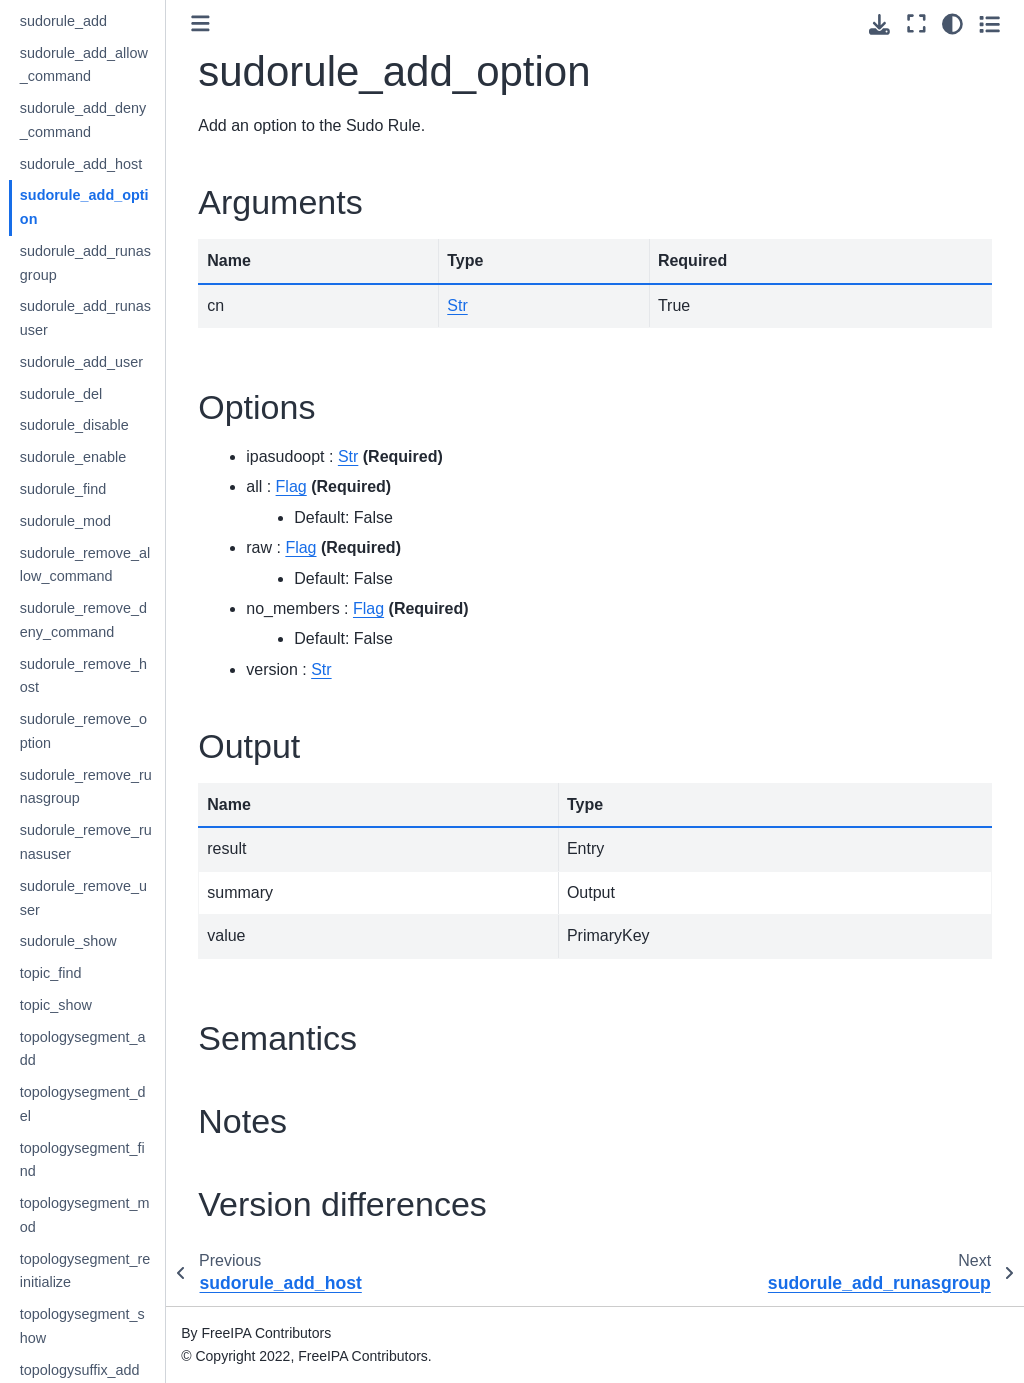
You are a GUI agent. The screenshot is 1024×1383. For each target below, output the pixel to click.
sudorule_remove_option (121, 731)
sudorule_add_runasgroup (123, 263)
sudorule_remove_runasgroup (124, 787)
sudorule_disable (112, 425)
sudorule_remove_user (121, 898)
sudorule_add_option (122, 207)
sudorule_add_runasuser (123, 318)
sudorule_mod (103, 521)
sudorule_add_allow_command (122, 65)
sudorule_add (101, 21)
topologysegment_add (121, 1049)
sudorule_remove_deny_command (121, 620)
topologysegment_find (120, 1160)
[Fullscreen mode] (916, 24)
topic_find (89, 973)
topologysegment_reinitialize (123, 1271)
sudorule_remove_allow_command (123, 565)
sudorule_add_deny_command (121, 120)
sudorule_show (106, 941)
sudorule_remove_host (121, 676)
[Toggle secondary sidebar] (989, 24)
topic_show (94, 1005)
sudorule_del (99, 394)
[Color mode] (952, 24)
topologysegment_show (120, 1326)
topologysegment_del (121, 1104)
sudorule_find (101, 489)
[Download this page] (879, 24)
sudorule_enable (111, 457)
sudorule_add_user (119, 362)
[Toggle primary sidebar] (239, 23)
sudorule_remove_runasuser (124, 842)
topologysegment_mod (123, 1215)
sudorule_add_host (119, 164)
